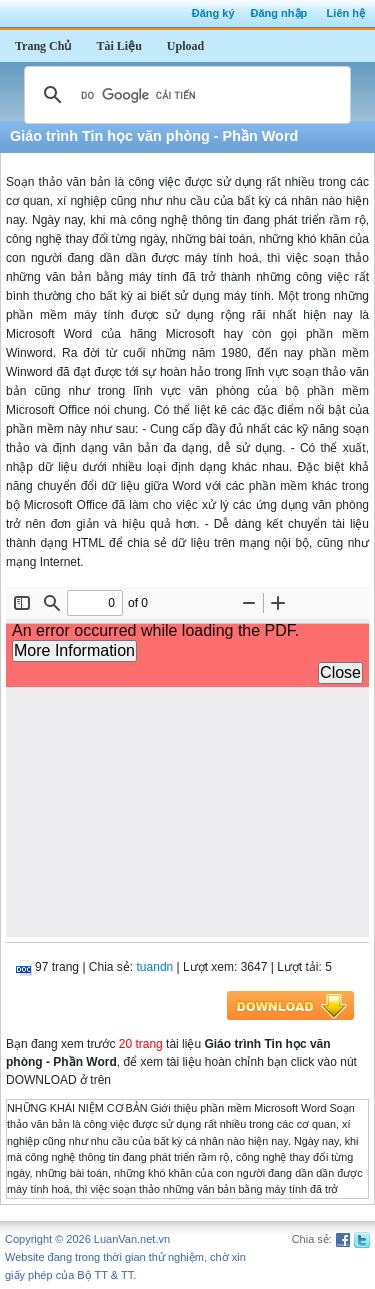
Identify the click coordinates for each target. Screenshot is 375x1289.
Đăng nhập (279, 13)
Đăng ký (213, 13)
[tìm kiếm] (184, 95)
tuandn (155, 967)
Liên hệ (346, 13)
